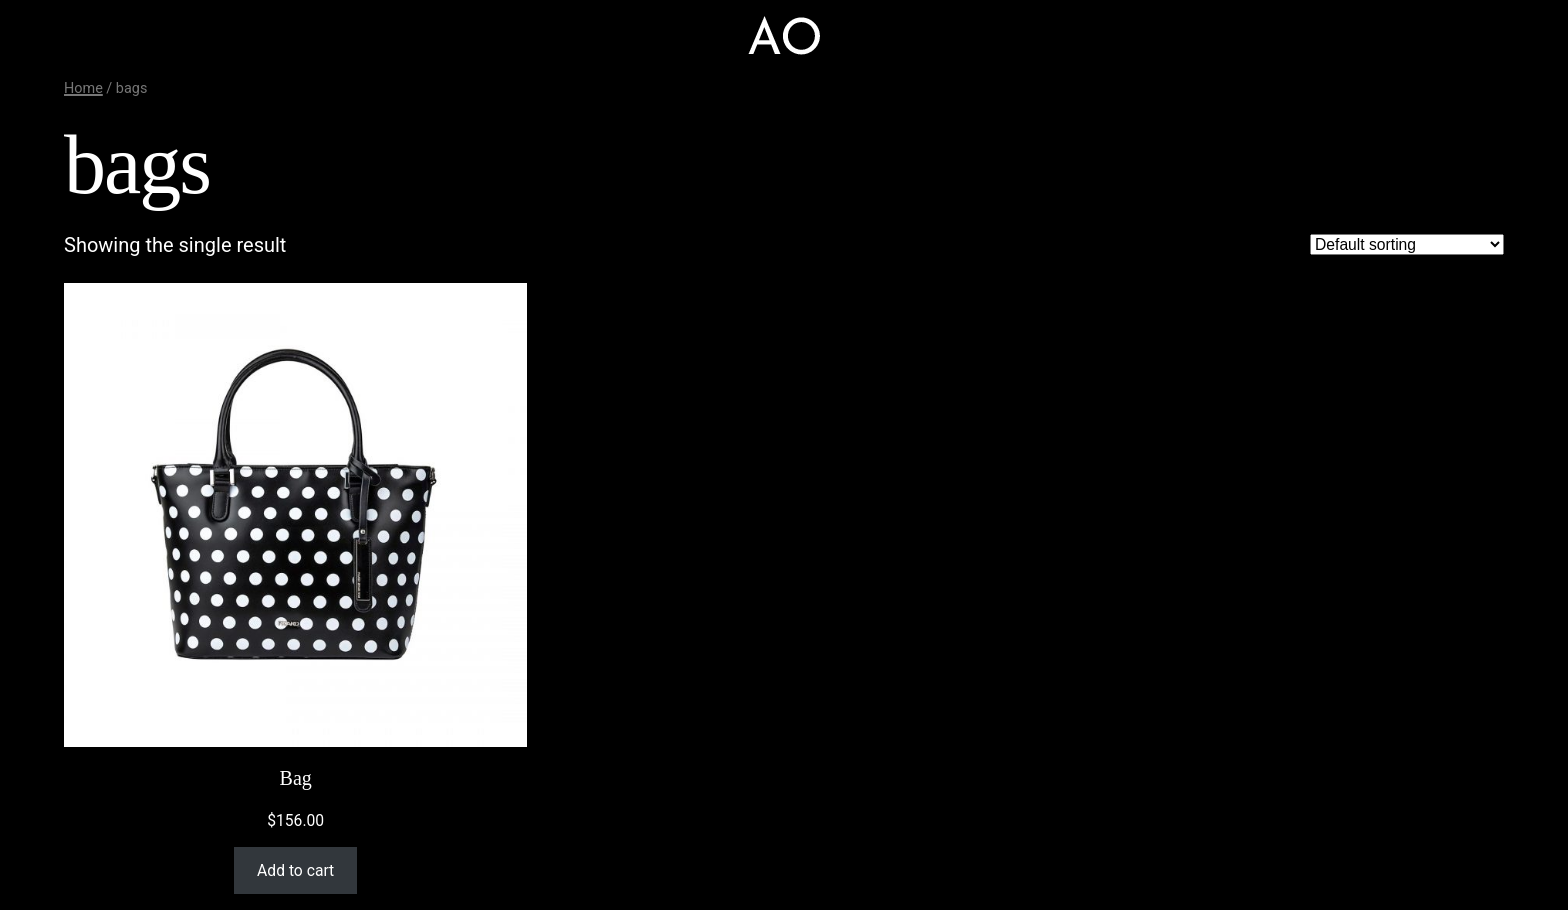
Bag (296, 778)
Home (83, 88)
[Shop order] (1407, 244)
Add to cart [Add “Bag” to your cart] (295, 870)
